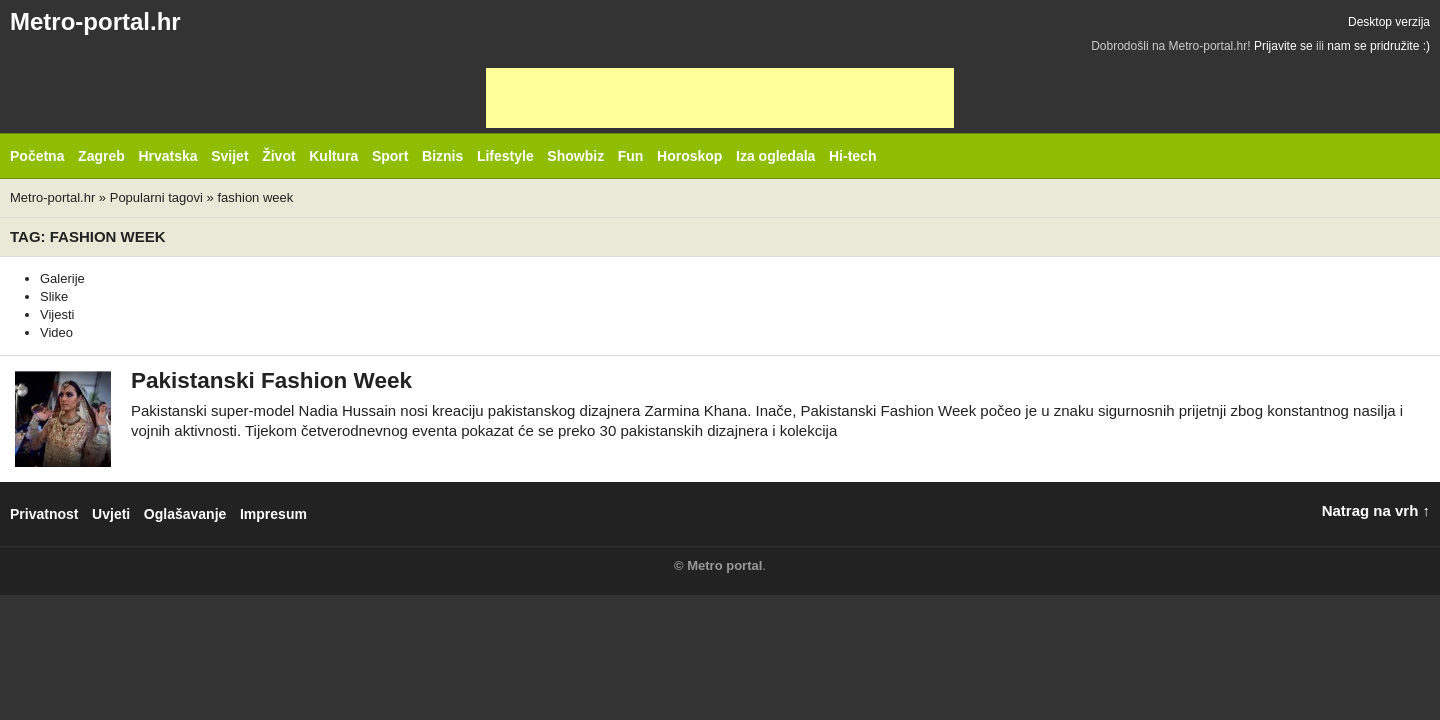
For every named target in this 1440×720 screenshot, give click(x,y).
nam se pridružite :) (1378, 46)
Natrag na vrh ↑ (1376, 510)
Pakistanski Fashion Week (271, 380)
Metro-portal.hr (95, 21)
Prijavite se (1283, 46)
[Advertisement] (720, 98)
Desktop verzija (1389, 22)
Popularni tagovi (156, 197)
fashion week (255, 197)
